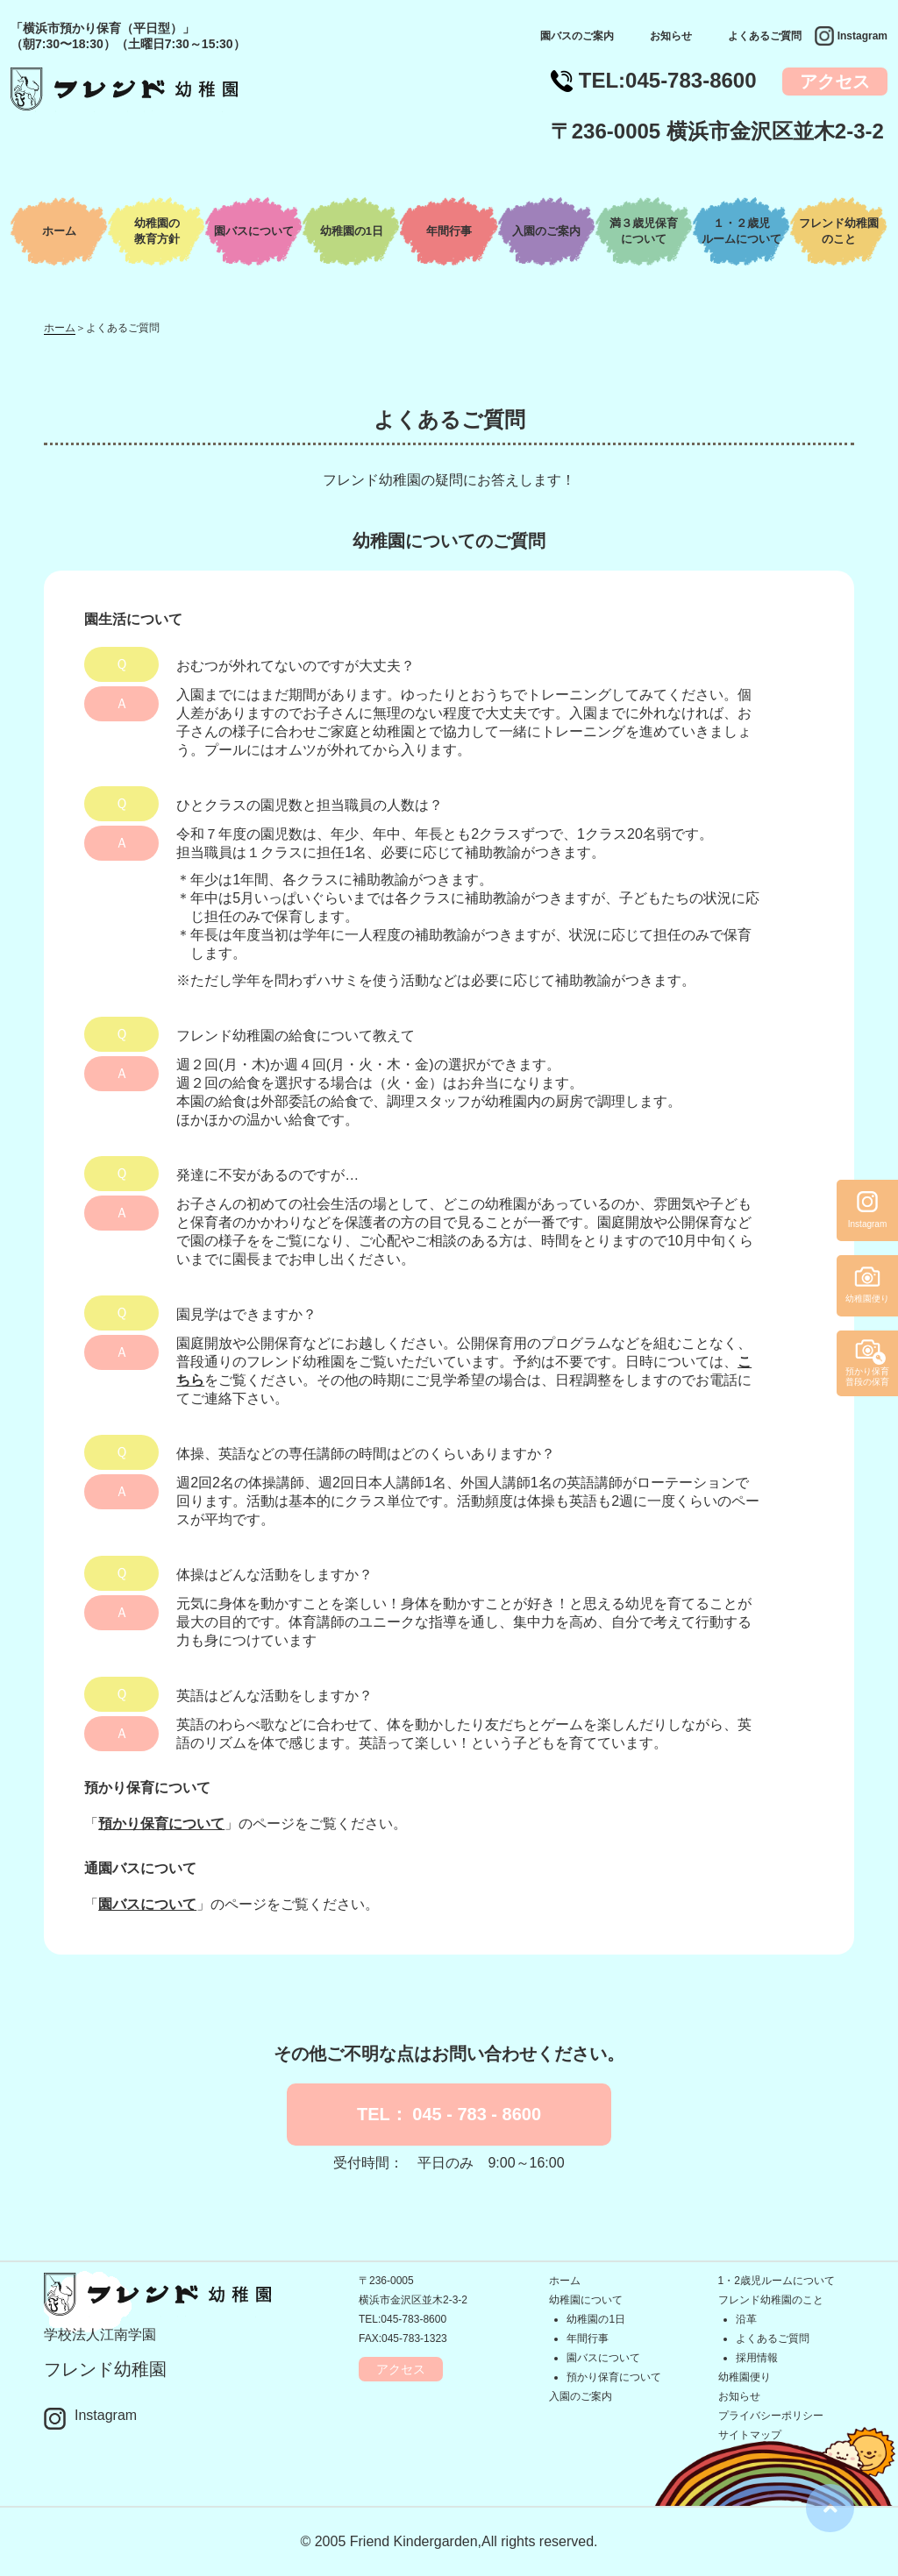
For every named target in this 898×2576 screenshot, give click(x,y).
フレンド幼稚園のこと (770, 2300)
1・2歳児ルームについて (776, 2280)
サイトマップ (749, 2435)
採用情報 (757, 2358)
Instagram (862, 36)
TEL (668, 80)
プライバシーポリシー (770, 2415)
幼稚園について (586, 2300)
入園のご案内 (546, 231)
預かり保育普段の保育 (867, 1376)
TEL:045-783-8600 (402, 2319)
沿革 (746, 2319)
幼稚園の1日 (351, 231)
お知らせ (671, 36)
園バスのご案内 (577, 36)
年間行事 (449, 231)
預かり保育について (161, 1823)
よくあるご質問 (765, 36)
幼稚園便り (744, 2377)
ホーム (59, 231)
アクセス (835, 81)
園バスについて (254, 231)
